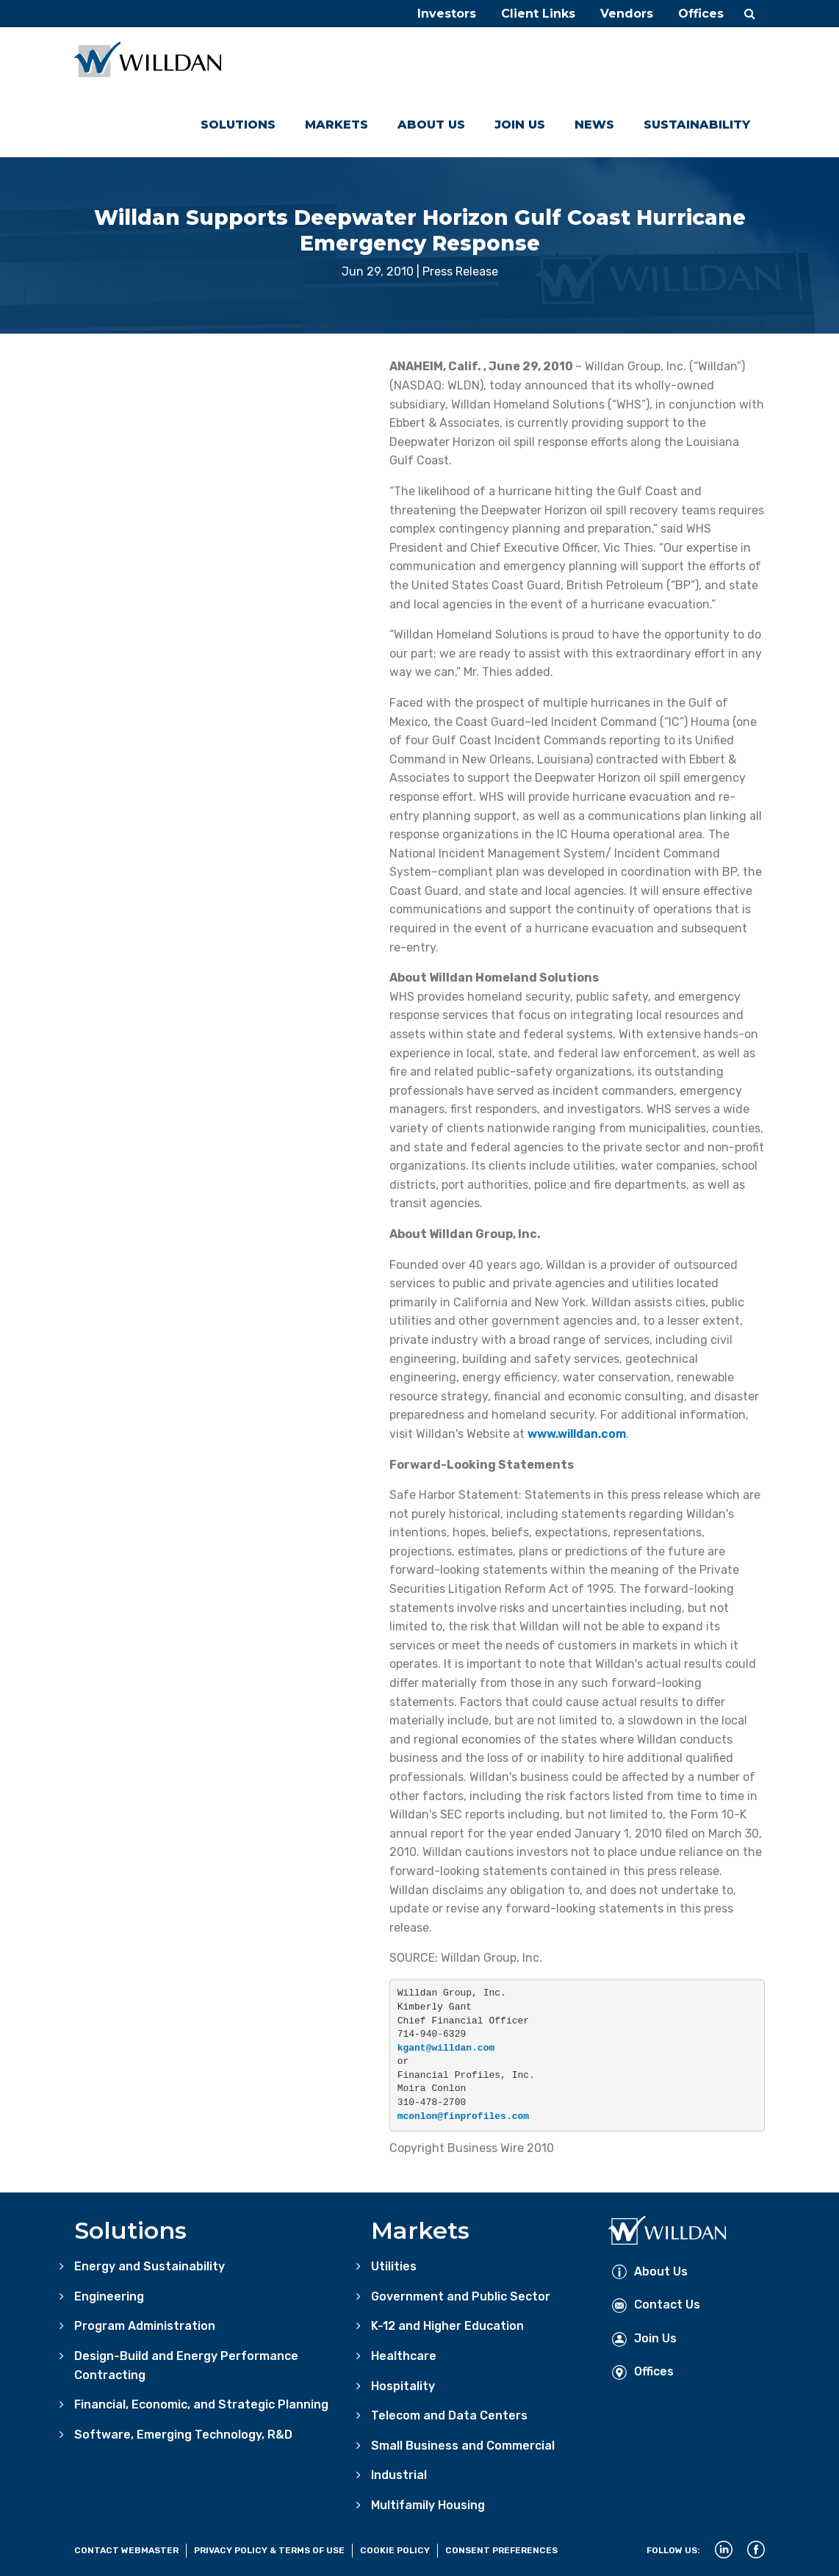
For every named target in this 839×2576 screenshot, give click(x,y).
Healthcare (403, 2356)
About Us (431, 125)
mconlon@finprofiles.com (463, 2116)
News (594, 125)
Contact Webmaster (126, 2550)
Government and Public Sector (460, 2296)
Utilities (394, 2266)
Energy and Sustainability (149, 2266)
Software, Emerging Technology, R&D (183, 2435)
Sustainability (697, 125)
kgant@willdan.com (446, 2048)
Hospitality (403, 2386)
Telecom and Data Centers (449, 2415)
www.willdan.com (576, 1434)
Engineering (109, 2296)
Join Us (519, 125)
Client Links (538, 14)
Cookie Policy (395, 2550)
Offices (701, 14)
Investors (446, 14)
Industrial (399, 2475)
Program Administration (144, 2326)
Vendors (626, 14)
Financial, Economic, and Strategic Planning (201, 2404)
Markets (336, 125)
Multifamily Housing (428, 2505)
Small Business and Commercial (463, 2446)
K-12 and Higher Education (447, 2326)
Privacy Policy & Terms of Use (269, 2550)
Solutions (238, 125)
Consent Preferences (501, 2550)
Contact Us (656, 2304)
